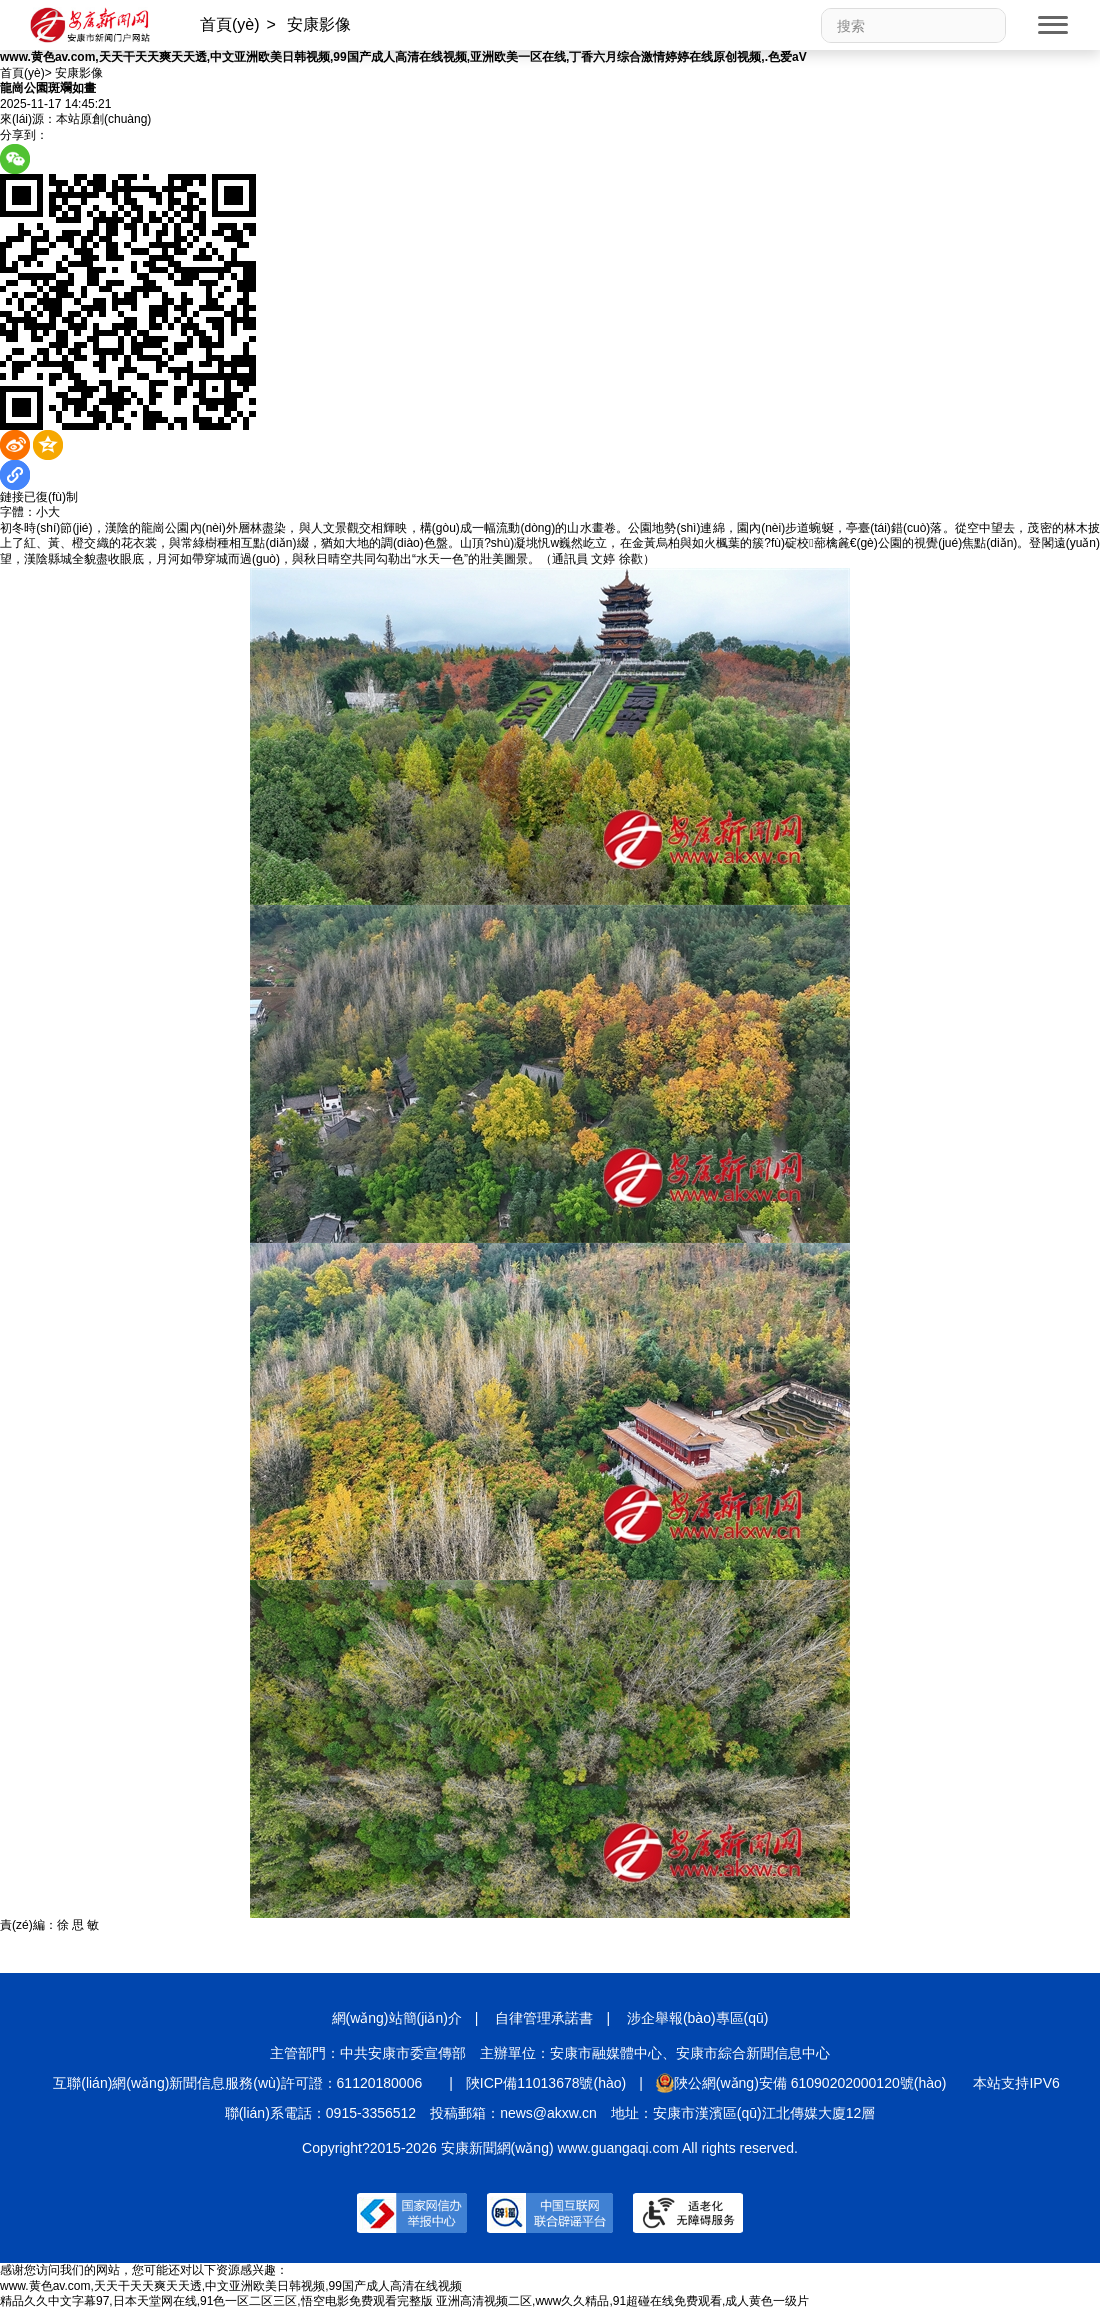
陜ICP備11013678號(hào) (546, 2083)
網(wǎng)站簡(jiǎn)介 (397, 2018)
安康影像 (319, 24)
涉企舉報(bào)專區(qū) (698, 2018)
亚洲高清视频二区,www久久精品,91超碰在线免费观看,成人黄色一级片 (622, 2301)
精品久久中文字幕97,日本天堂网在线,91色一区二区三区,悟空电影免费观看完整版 (216, 2301)
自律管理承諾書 (544, 2018)
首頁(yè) (230, 24)
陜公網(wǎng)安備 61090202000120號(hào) (801, 2083)
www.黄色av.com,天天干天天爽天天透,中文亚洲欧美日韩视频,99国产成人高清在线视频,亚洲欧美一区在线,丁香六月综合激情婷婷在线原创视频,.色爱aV (403, 57)
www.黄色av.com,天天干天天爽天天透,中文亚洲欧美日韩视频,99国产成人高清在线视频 (231, 2286)
